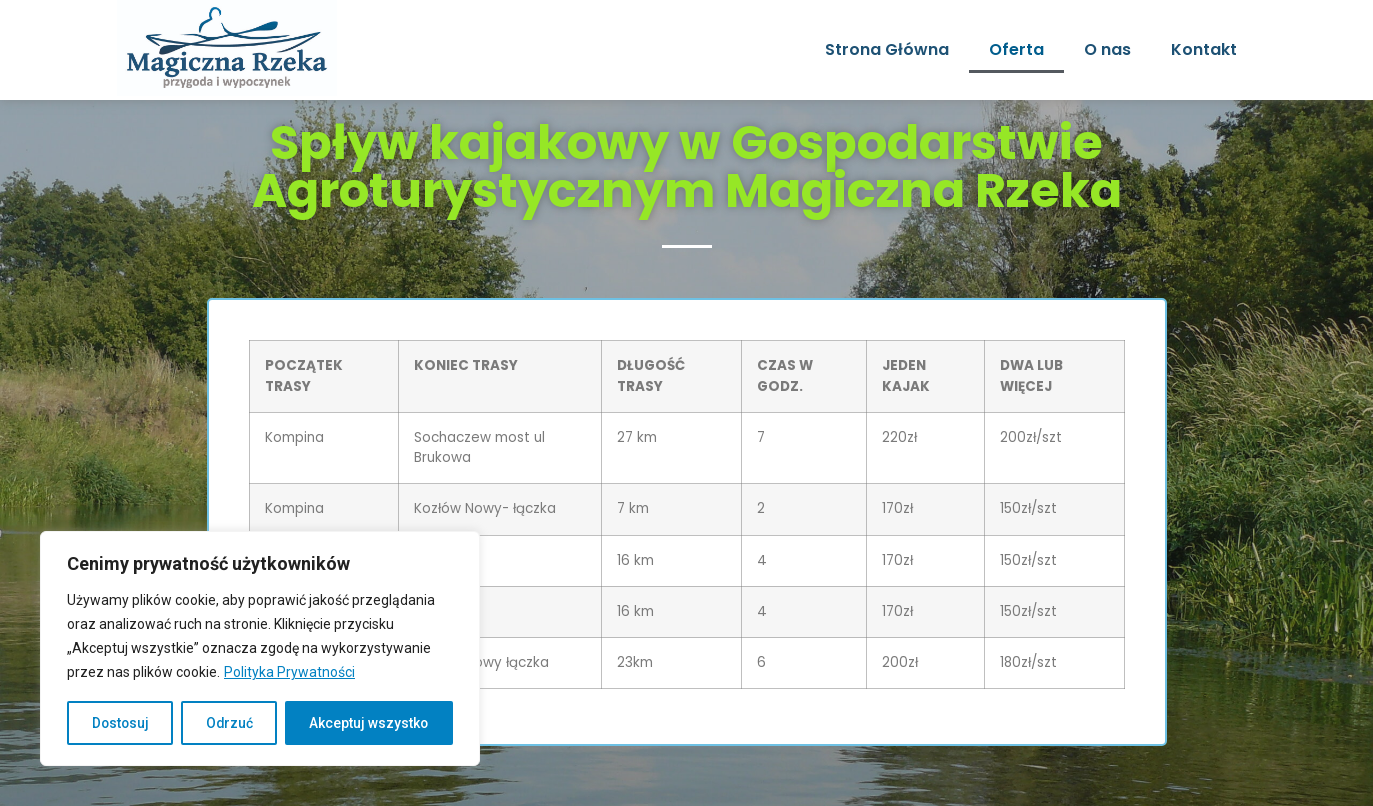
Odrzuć (230, 723)
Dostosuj (120, 723)
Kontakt (1204, 49)
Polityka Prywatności (289, 673)
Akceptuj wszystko (369, 723)
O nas (1107, 49)
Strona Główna (887, 49)
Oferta (1016, 49)
